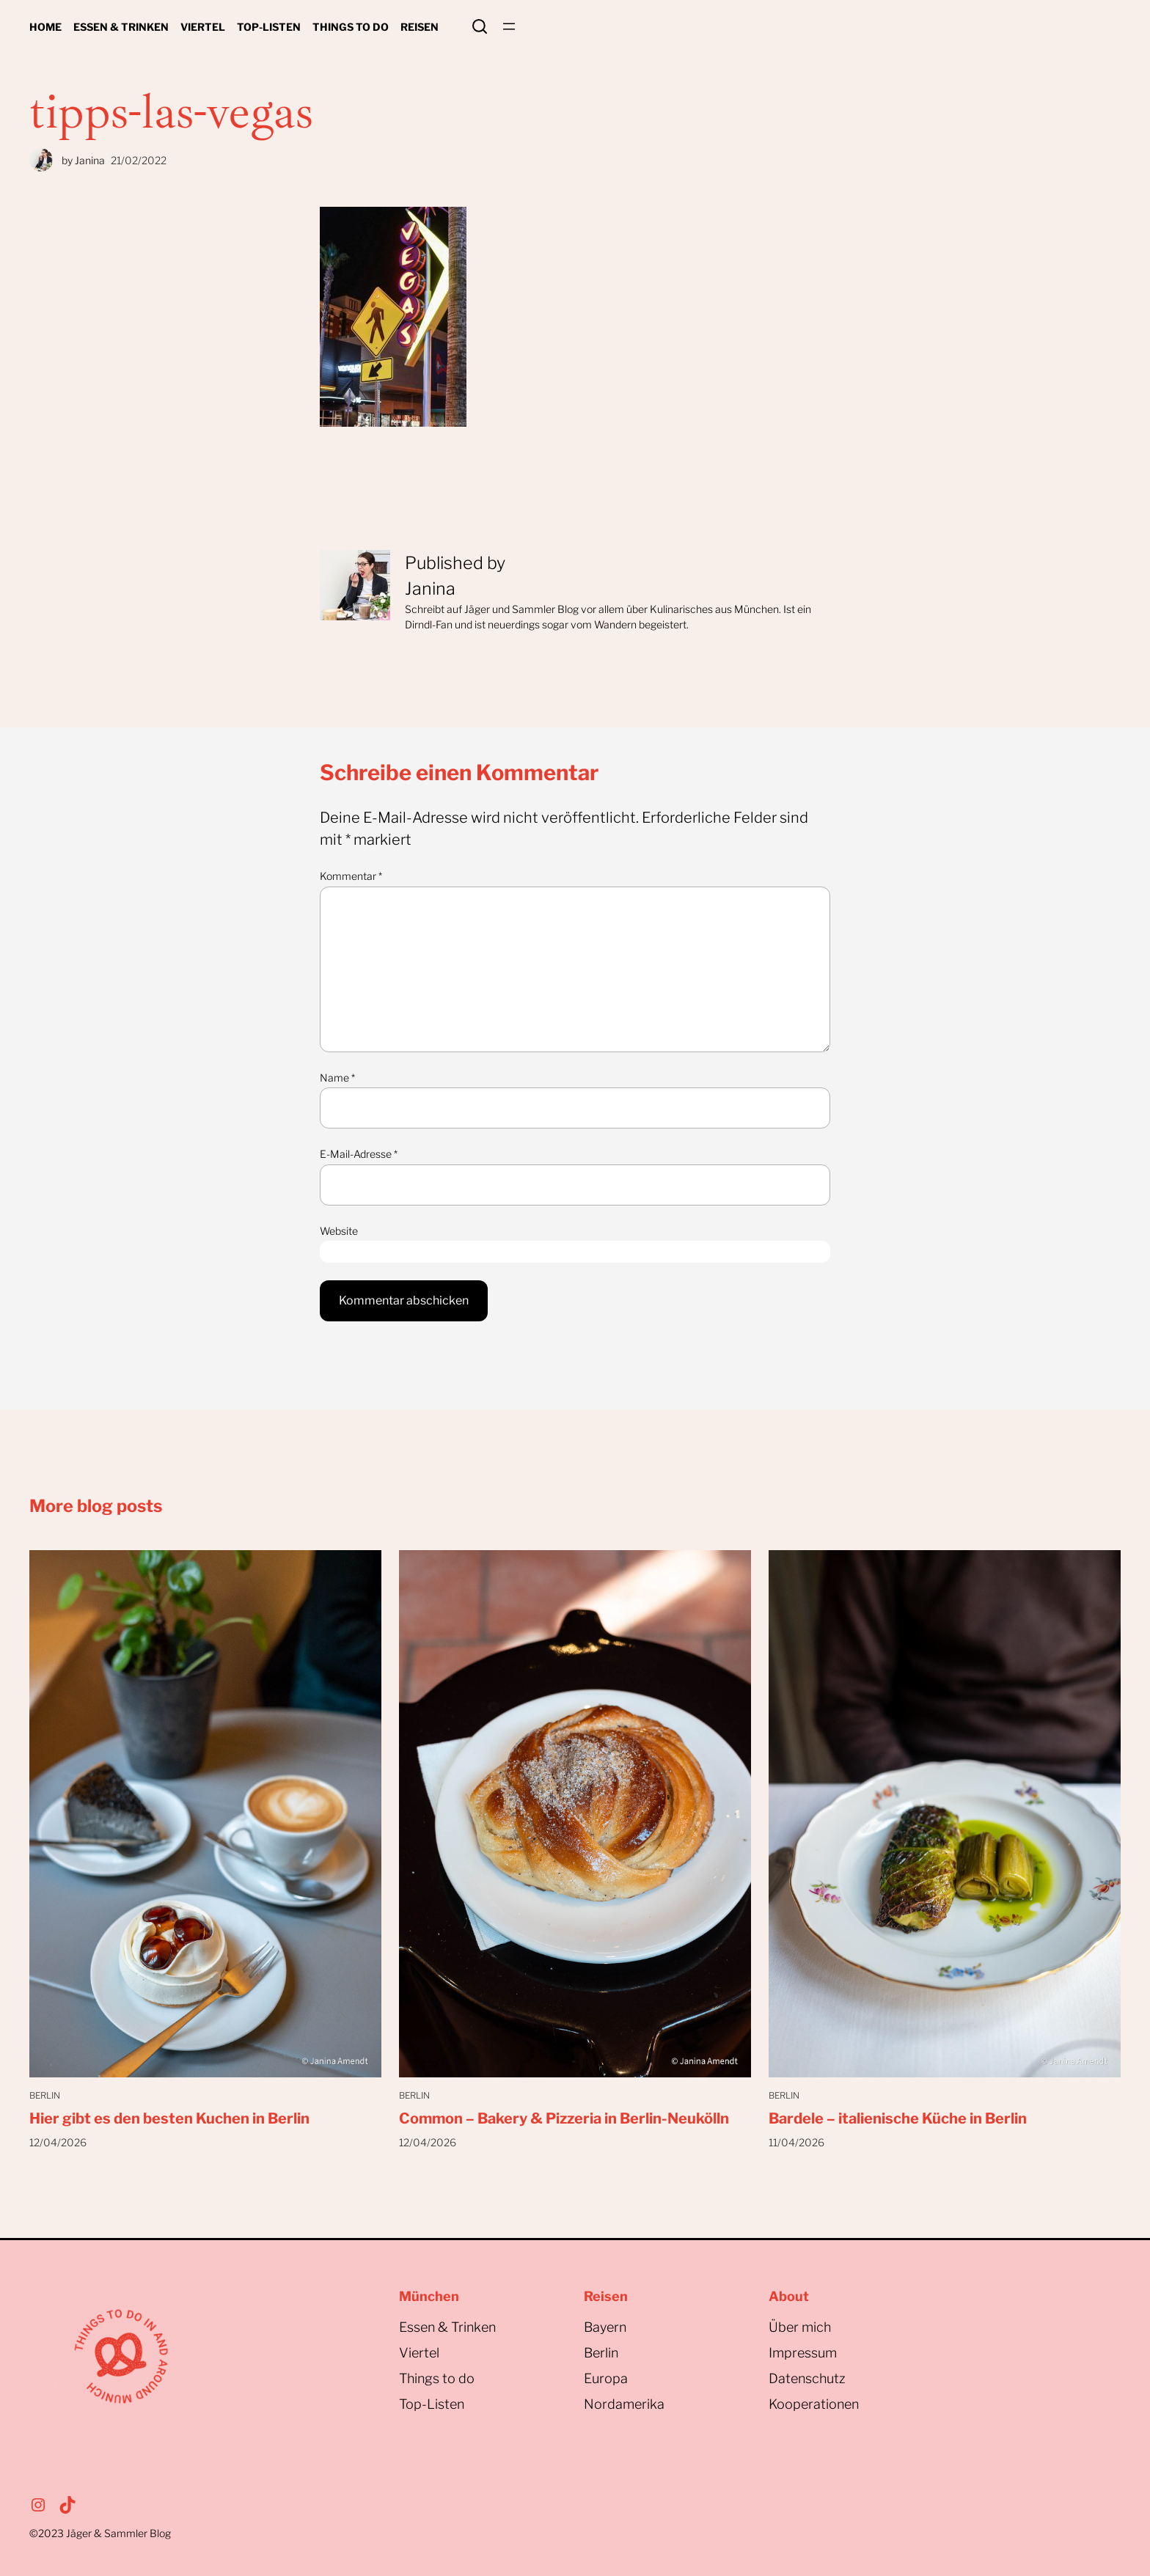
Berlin (44, 2095)
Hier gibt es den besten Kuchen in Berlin (169, 2118)
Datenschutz (807, 2378)
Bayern (605, 2327)
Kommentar (351, 876)
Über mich (800, 2327)
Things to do (437, 2378)
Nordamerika (624, 2404)
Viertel (419, 2352)
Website (339, 1231)
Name (337, 1077)
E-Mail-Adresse (359, 1154)
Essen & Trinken (447, 2327)
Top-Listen (431, 2404)
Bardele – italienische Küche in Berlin (898, 2118)
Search (479, 26)
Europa (606, 2378)
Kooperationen (814, 2404)
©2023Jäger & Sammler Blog (100, 2533)
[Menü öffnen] (509, 26)
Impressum (803, 2352)
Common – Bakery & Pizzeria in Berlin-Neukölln (564, 2118)
